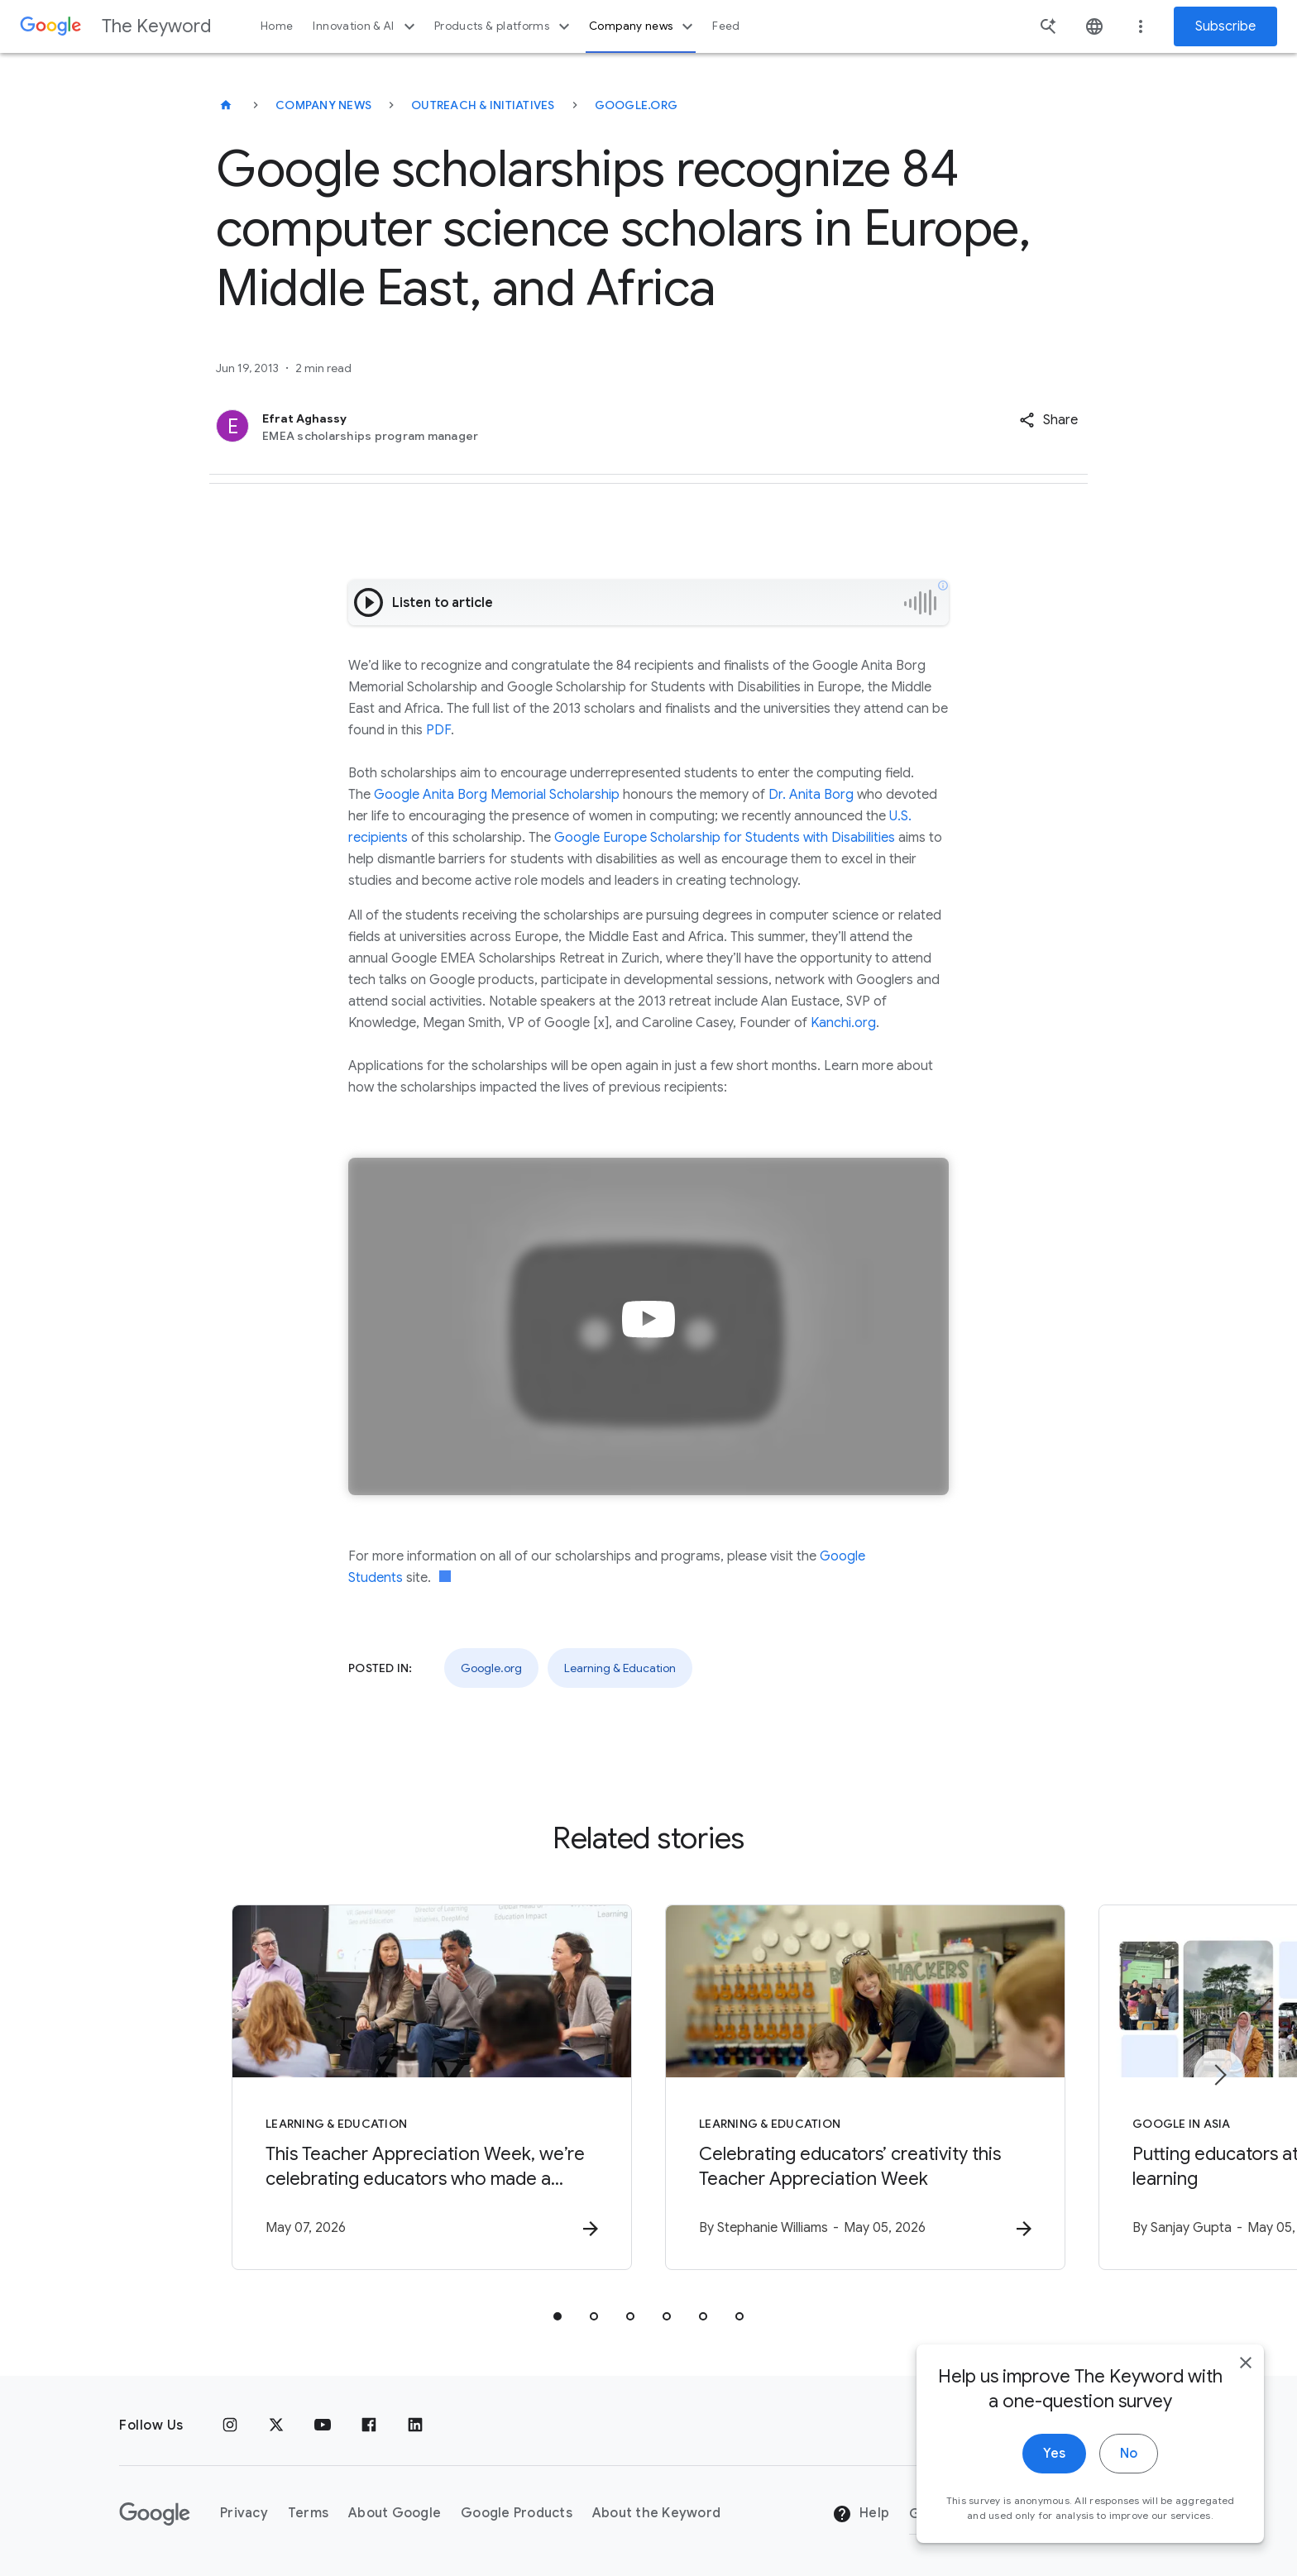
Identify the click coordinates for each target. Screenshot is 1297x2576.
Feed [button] (725, 26)
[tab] (557, 2316)
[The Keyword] (226, 105)
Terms (308, 2513)
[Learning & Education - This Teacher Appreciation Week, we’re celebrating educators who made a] (431, 2087)
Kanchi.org (843, 1023)
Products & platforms (504, 26)
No (1128, 2458)
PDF (438, 730)
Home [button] (277, 26)
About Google (394, 2513)
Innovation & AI (366, 26)
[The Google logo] (154, 2514)
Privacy (244, 2513)
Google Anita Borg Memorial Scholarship (497, 794)
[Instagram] (230, 2425)
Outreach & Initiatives (483, 105)
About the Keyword (656, 2513)
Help (860, 2514)
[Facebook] (369, 2425)
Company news (643, 26)
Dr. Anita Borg (811, 794)
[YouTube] (322, 2425)
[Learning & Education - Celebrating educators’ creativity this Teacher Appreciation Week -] (865, 2087)
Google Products (516, 2513)
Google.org (636, 105)
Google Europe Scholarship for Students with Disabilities (724, 837)
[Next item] (1219, 2075)
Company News (323, 105)
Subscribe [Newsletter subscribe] (1225, 26)
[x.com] (276, 2425)
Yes (1054, 2458)
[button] (1048, 420)
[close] (1246, 2367)
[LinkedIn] (415, 2425)
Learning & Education (620, 1668)
